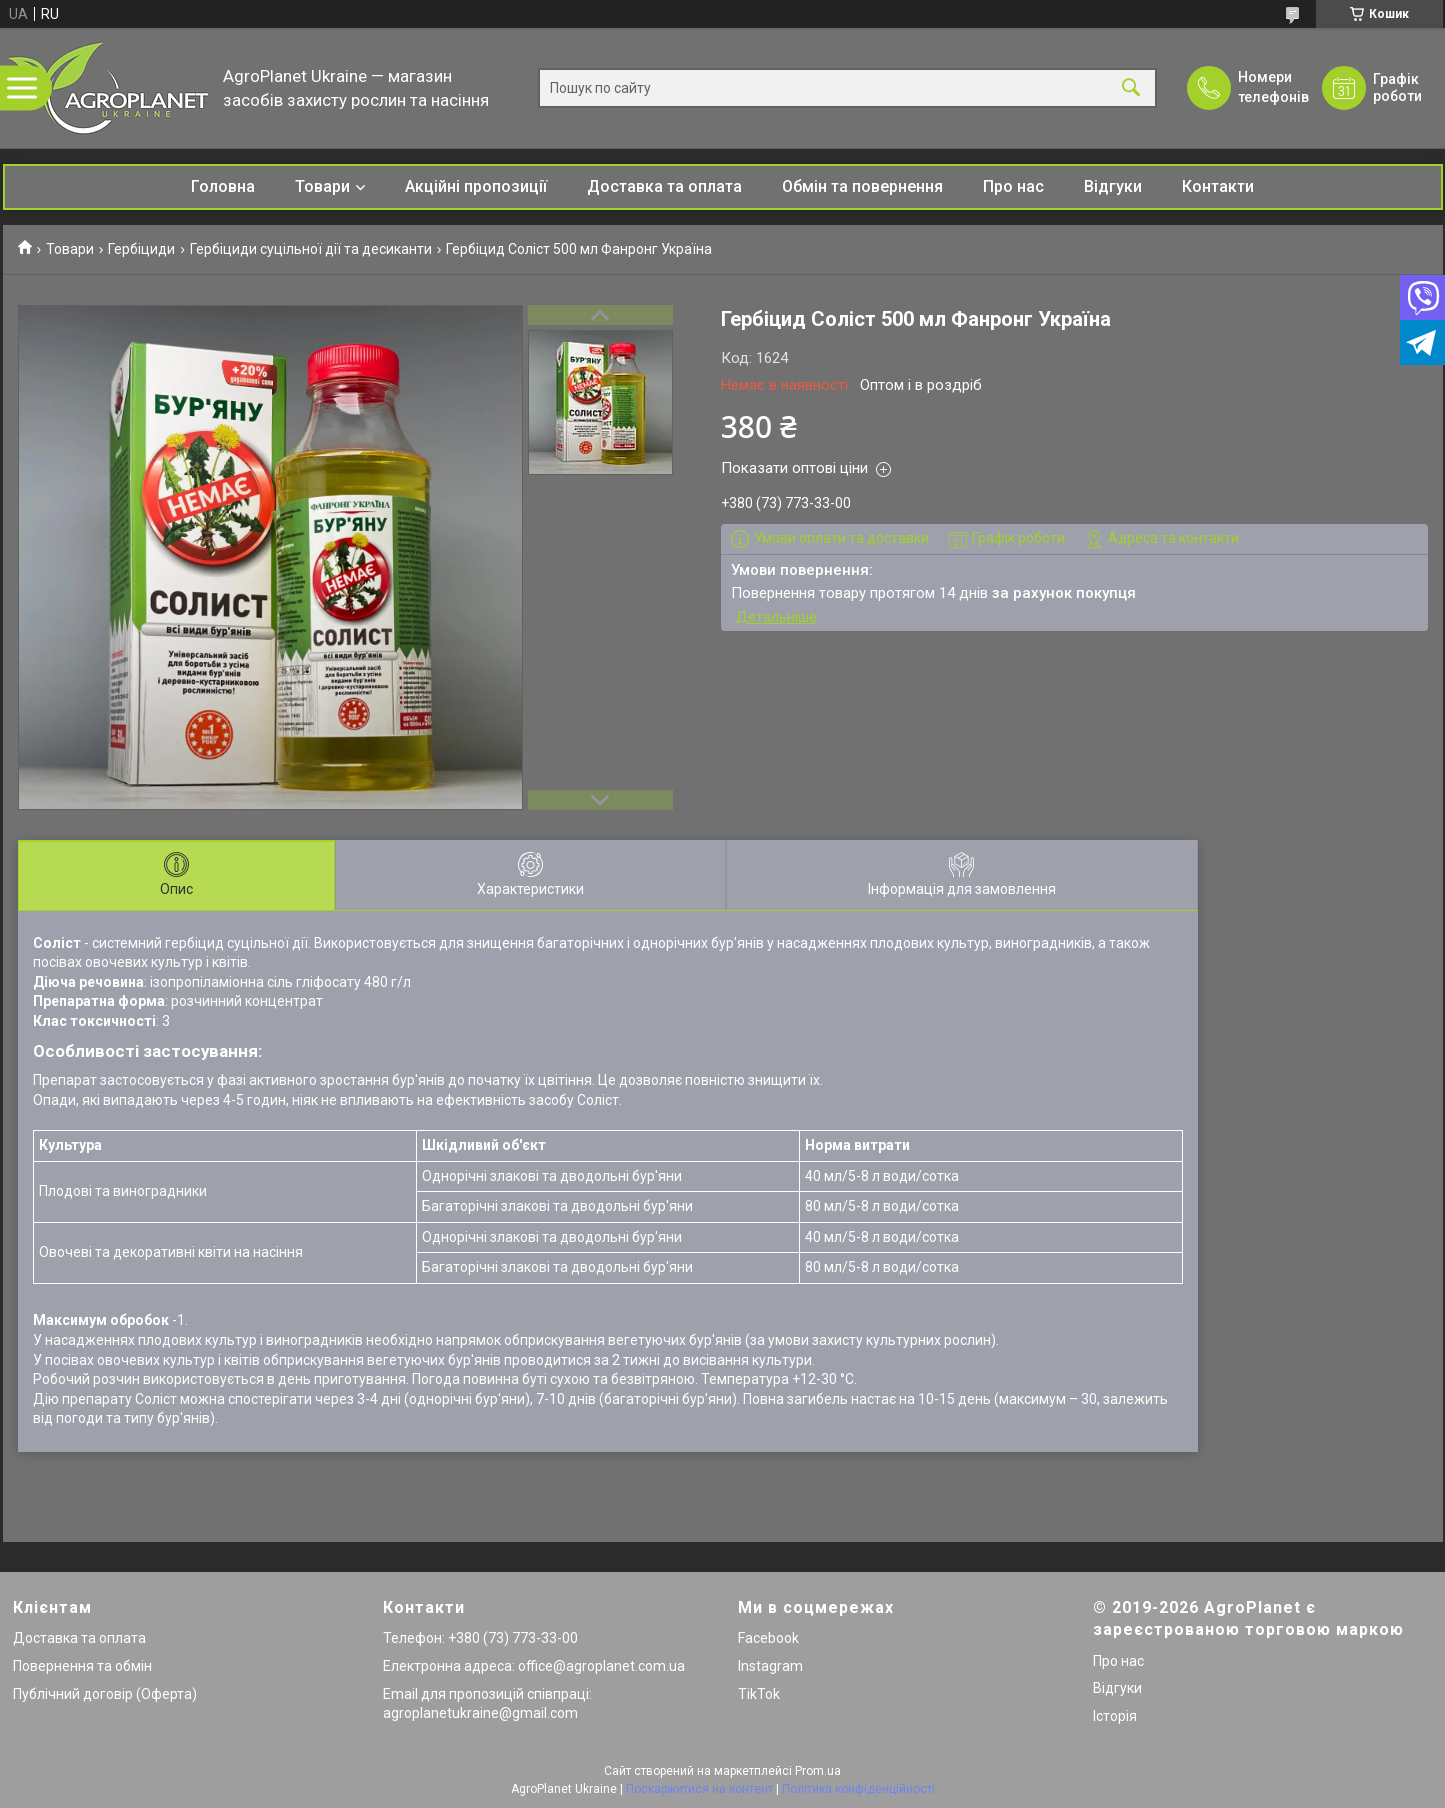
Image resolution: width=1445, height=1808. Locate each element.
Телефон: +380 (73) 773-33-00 (480, 1638)
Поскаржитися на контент (699, 1789)
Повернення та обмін (82, 1666)
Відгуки (1113, 186)
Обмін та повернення (862, 186)
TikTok (759, 1694)
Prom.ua (818, 1771)
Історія (1115, 1716)
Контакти (1218, 186)
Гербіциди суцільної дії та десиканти (311, 249)
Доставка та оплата (664, 186)
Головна (223, 186)
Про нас (1013, 186)
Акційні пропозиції (476, 186)
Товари (322, 186)
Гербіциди (141, 249)
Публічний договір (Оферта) (105, 1694)
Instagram (770, 1666)
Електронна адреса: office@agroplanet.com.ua (534, 1666)
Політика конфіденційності (858, 1789)
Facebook (768, 1638)
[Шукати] (1131, 88)
